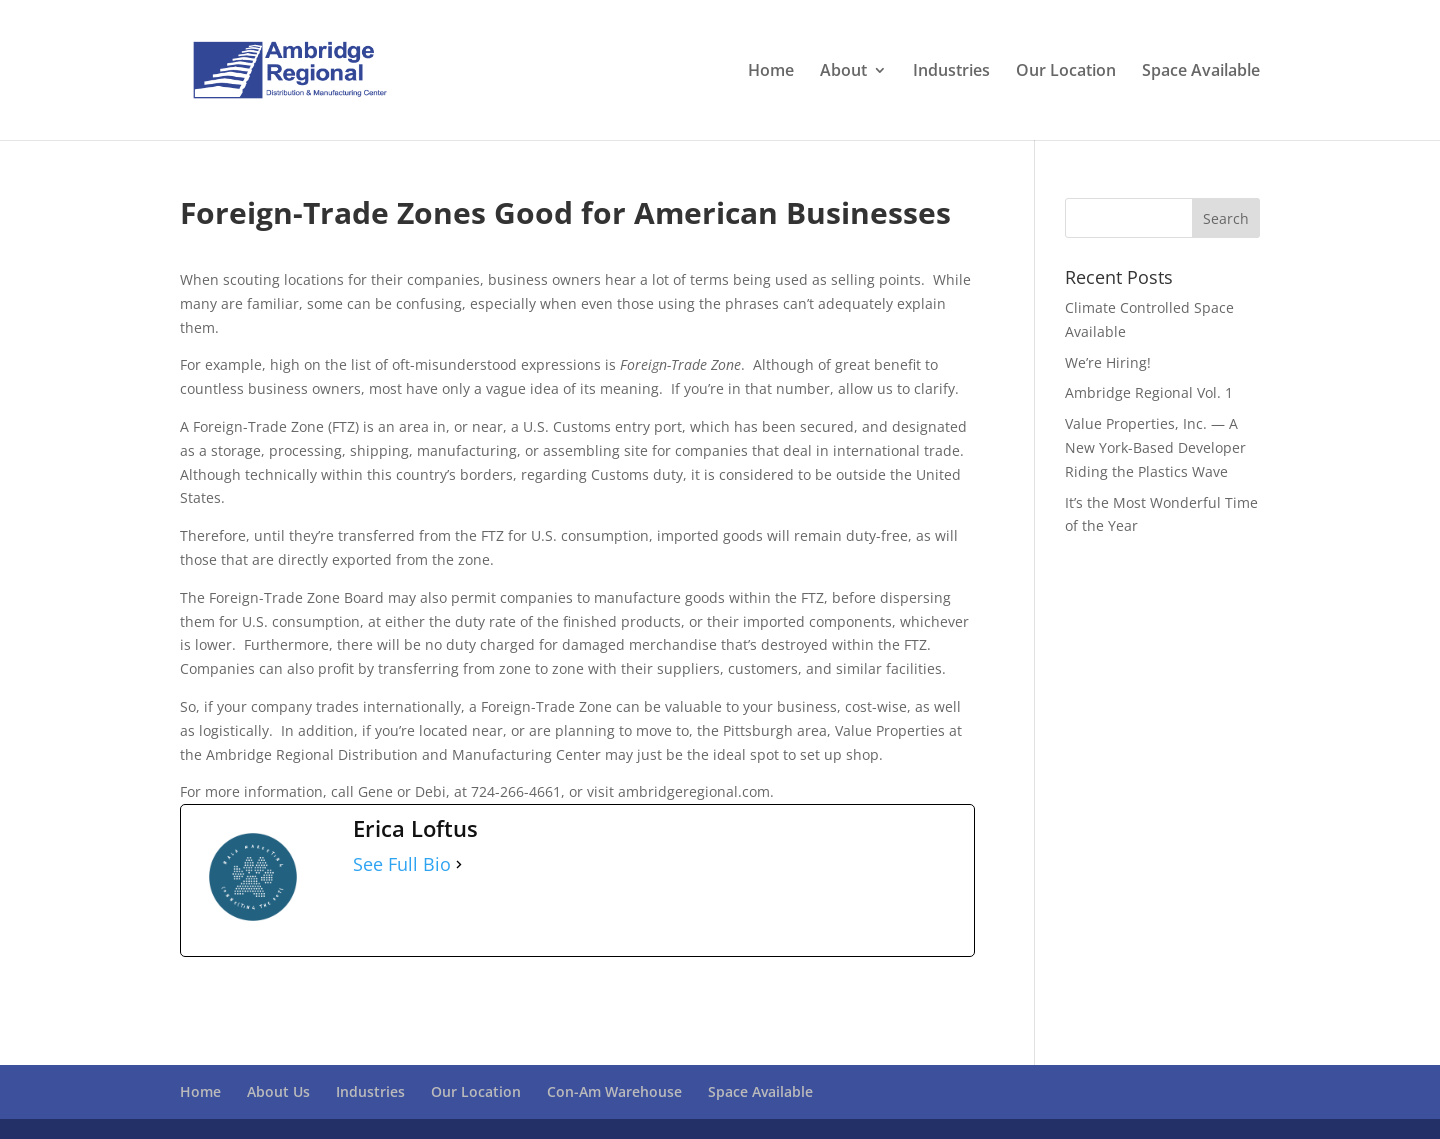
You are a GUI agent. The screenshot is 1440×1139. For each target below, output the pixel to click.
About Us (278, 1091)
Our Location (1066, 72)
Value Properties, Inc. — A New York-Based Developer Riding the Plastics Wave (1155, 447)
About (843, 72)
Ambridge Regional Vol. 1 (1149, 392)
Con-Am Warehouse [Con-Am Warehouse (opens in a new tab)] (614, 1091)
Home (771, 72)
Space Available (1201, 72)
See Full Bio (402, 864)
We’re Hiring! (1108, 362)
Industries (951, 72)
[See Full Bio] (459, 865)
